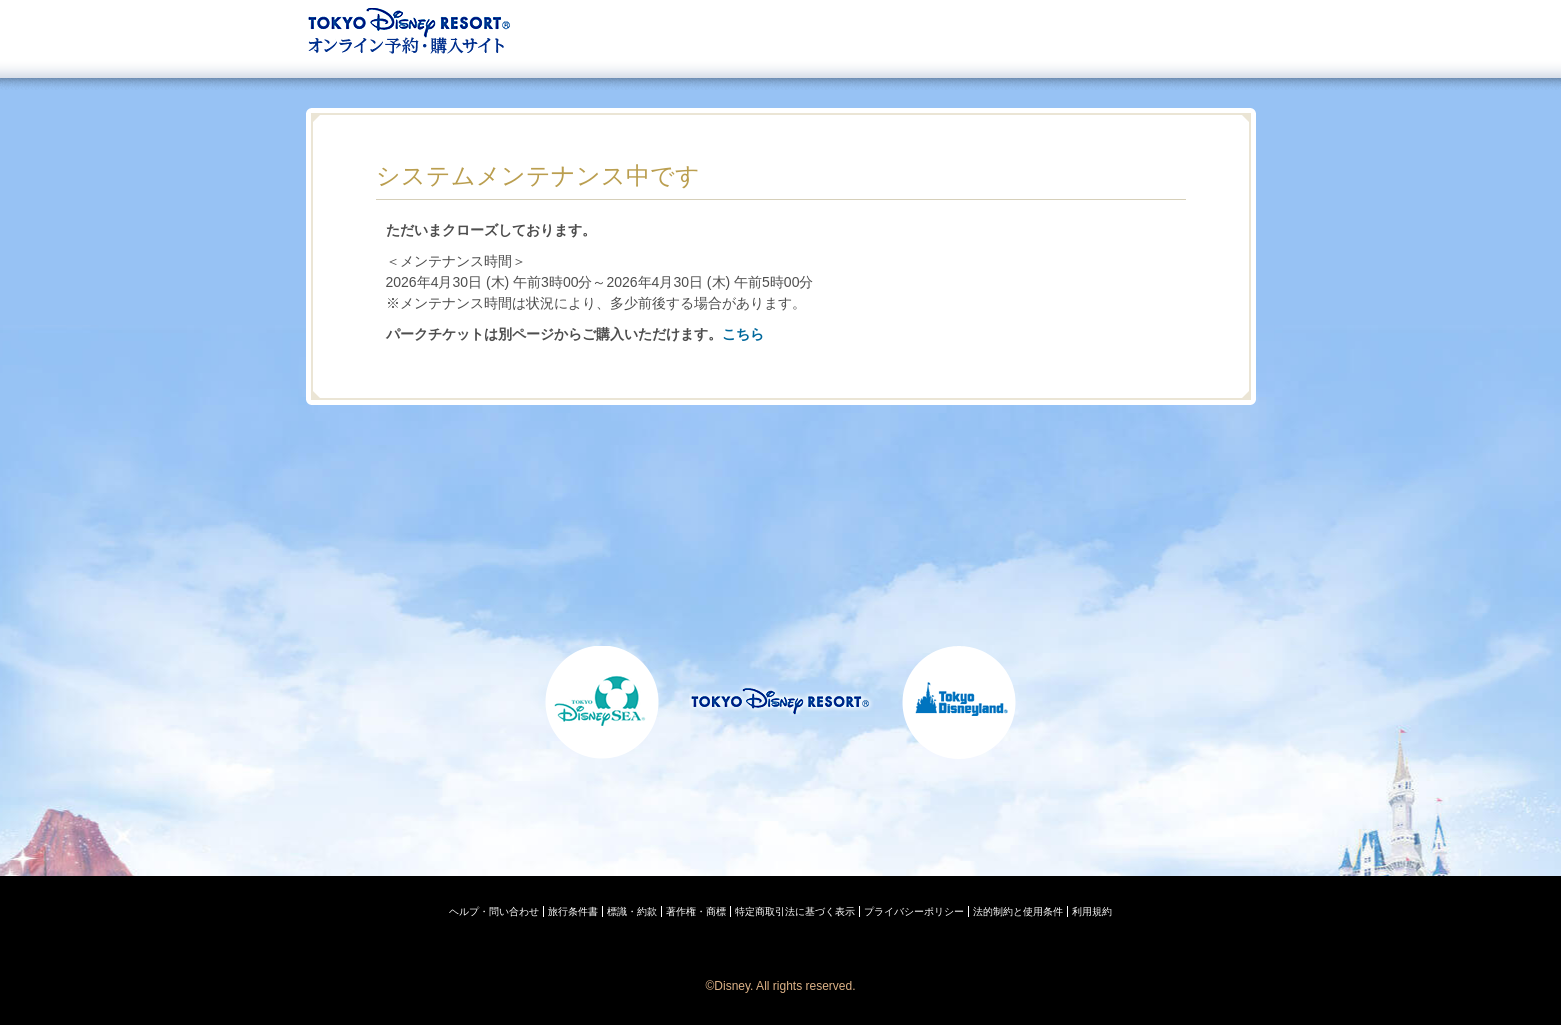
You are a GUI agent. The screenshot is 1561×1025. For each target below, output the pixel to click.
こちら (743, 334)
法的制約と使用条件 (1018, 911)
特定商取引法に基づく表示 (795, 911)
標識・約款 (632, 911)
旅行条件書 (573, 911)
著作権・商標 (696, 911)
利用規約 (1092, 911)
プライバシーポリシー (914, 911)
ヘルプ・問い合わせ (494, 911)
